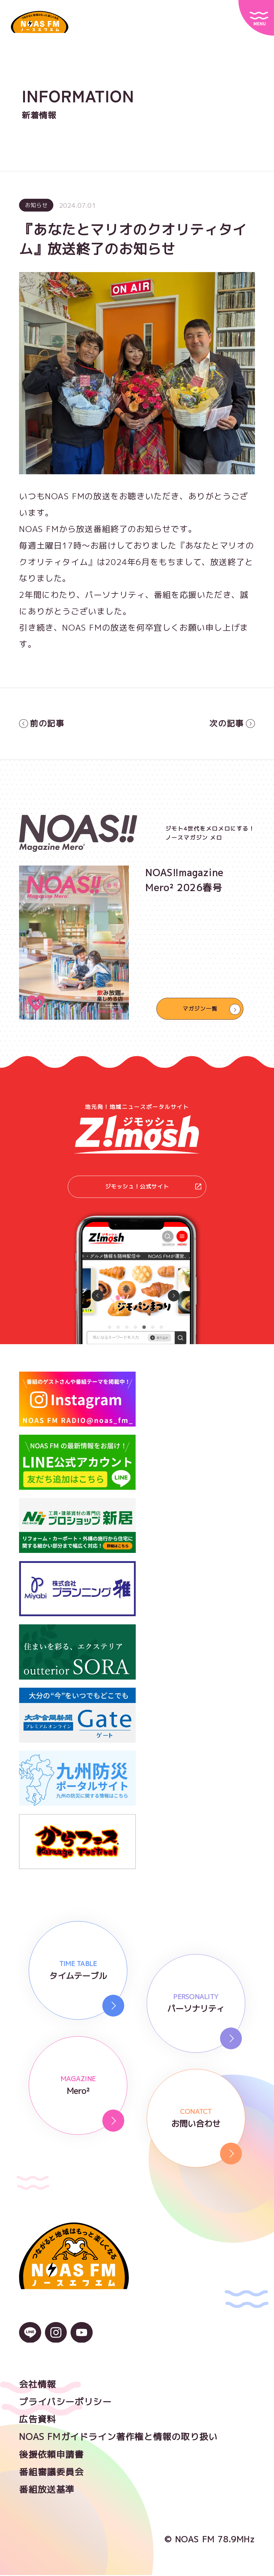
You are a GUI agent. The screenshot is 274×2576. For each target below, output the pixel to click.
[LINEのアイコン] (30, 2338)
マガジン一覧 (200, 1009)
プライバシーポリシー (65, 2403)
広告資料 (37, 2420)
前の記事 (42, 723)
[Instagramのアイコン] (56, 2338)
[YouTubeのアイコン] (81, 2338)
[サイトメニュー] (256, 18)
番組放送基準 (47, 2490)
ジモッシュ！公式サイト (152, 1187)
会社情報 (37, 2385)
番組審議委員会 (51, 2472)
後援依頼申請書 (51, 2455)
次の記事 (232, 723)
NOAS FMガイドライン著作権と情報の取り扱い (118, 2438)
